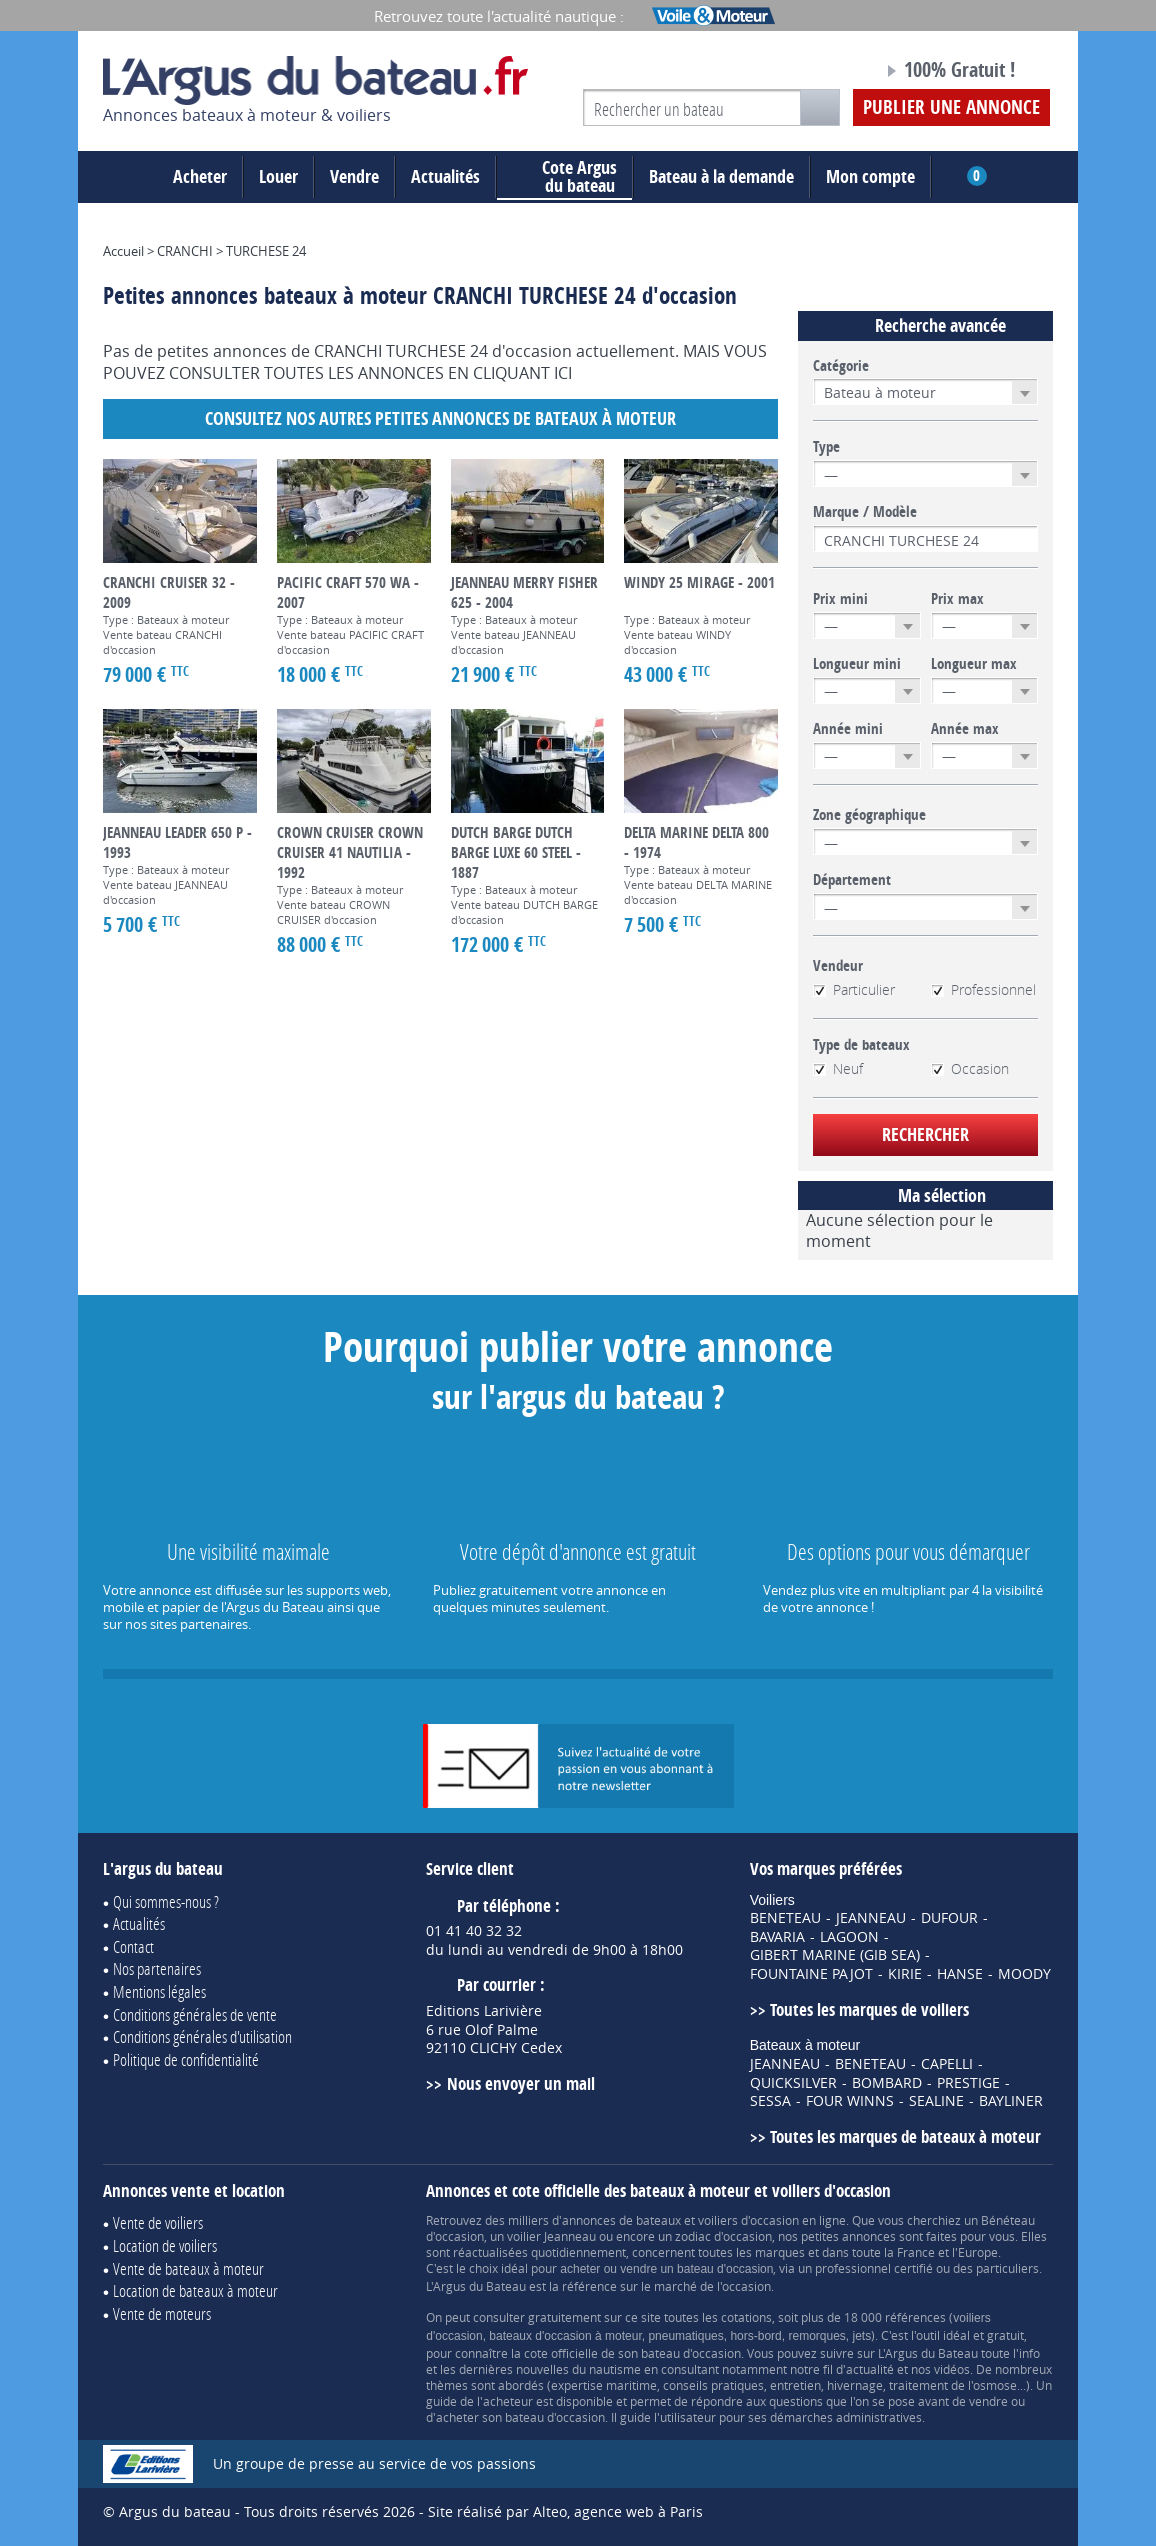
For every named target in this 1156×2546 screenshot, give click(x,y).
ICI (563, 373)
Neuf (838, 1069)
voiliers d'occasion (748, 2220)
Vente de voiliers (158, 2222)
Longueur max (974, 664)
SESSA (770, 2101)
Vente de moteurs (162, 2313)
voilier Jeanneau (551, 2236)
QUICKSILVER (793, 2083)
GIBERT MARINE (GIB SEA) (835, 1955)
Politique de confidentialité (186, 2059)
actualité (870, 2369)
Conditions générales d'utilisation (202, 2036)
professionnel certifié (874, 2268)
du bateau (564, 177)
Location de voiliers (165, 2245)
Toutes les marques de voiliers (869, 2009)
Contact (133, 1946)
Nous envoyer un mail (521, 2083)
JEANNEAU (871, 1918)
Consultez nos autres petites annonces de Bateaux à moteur (440, 418)
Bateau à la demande (721, 176)
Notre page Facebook (830, 73)
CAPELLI (947, 2064)
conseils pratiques (713, 2385)
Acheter (200, 176)
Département (852, 880)
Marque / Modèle (865, 512)
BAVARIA (777, 1937)
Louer (278, 176)
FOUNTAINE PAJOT (811, 1974)
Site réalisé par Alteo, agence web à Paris (565, 2511)
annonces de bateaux (621, 2220)
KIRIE (905, 1974)
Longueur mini (857, 664)
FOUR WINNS (850, 2101)
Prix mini (840, 599)
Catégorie (841, 366)
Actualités (445, 176)
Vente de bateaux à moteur (188, 2268)
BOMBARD (887, 2083)
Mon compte (870, 176)
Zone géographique (869, 815)
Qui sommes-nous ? (166, 1901)
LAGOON (849, 1937)
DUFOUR (949, 1918)
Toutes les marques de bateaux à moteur (905, 2136)
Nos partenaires (157, 1968)
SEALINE (936, 2101)
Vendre (354, 176)
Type (826, 447)
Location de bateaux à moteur (195, 2290)
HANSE (960, 1974)
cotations (746, 2317)
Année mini (848, 729)
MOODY (1024, 1974)
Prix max (957, 599)
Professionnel (983, 990)
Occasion (970, 1069)
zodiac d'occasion (723, 2236)
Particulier (854, 990)
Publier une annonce (951, 107)
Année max (965, 729)
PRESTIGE (968, 2083)
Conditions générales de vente (195, 2014)
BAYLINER (1011, 2101)
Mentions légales (159, 1991)
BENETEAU (785, 1918)
